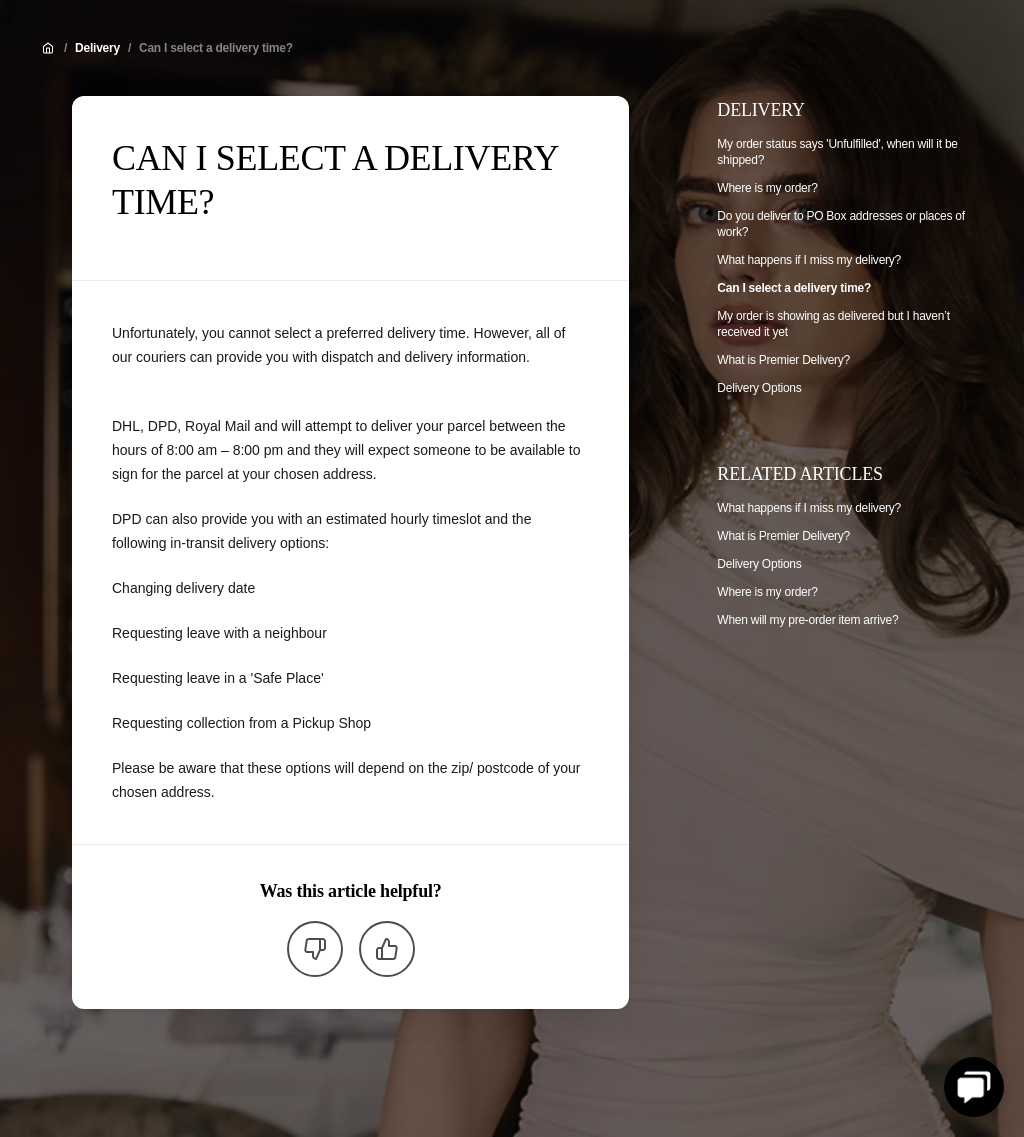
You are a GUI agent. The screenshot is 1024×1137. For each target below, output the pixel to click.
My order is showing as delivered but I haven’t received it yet (833, 324)
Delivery (97, 48)
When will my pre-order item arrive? (807, 620)
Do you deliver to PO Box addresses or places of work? (841, 224)
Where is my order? (767, 188)
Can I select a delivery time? (216, 48)
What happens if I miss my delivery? (809, 260)
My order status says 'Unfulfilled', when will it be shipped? (837, 152)
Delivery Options (759, 388)
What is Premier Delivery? (783, 360)
